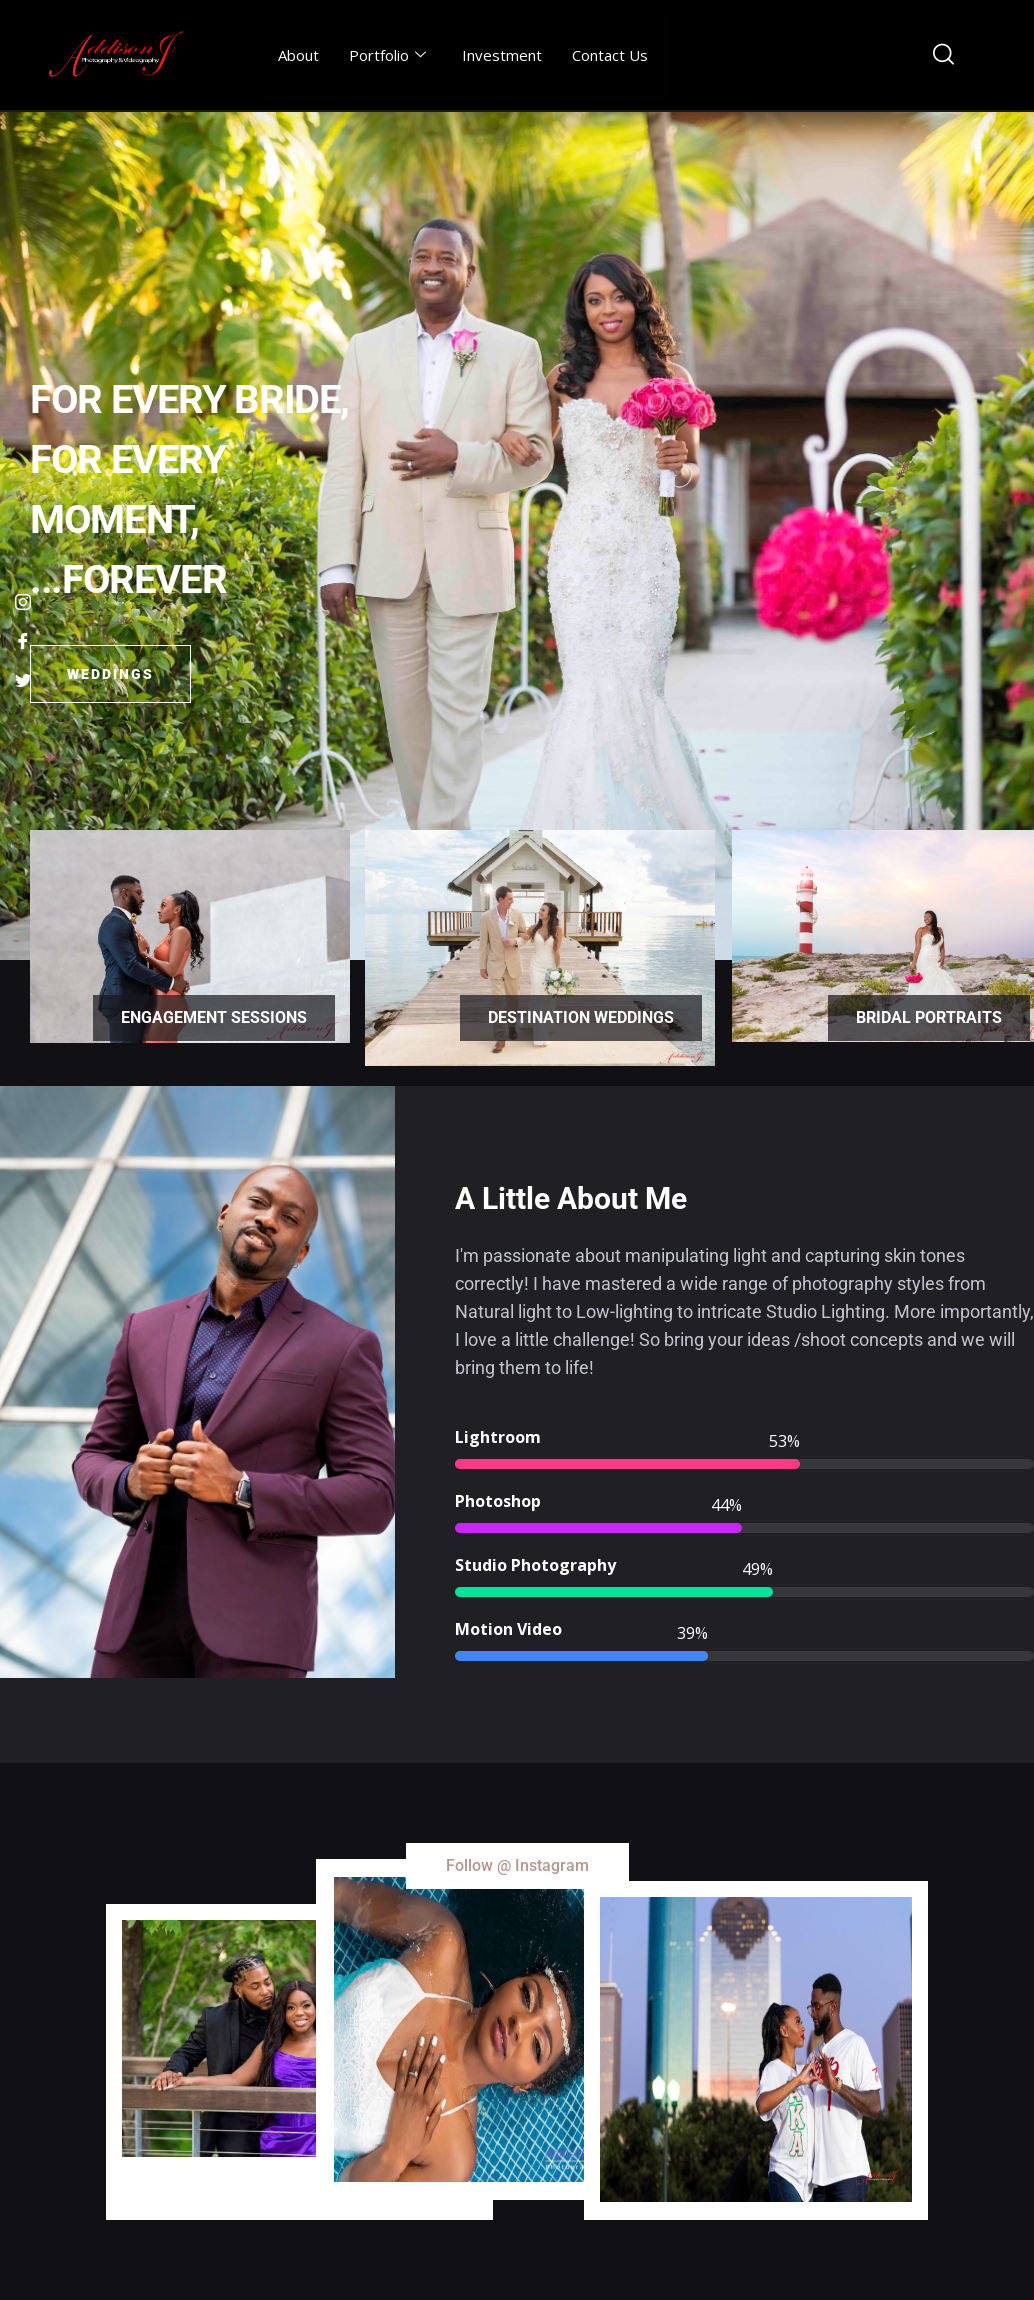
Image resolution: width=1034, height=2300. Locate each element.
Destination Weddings (581, 1017)
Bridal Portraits (929, 1017)
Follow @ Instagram (517, 1865)
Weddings (110, 674)
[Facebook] (23, 641)
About (298, 55)
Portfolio (387, 55)
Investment (502, 55)
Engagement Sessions (214, 1017)
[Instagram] (23, 602)
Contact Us (610, 55)
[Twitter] (23, 680)
